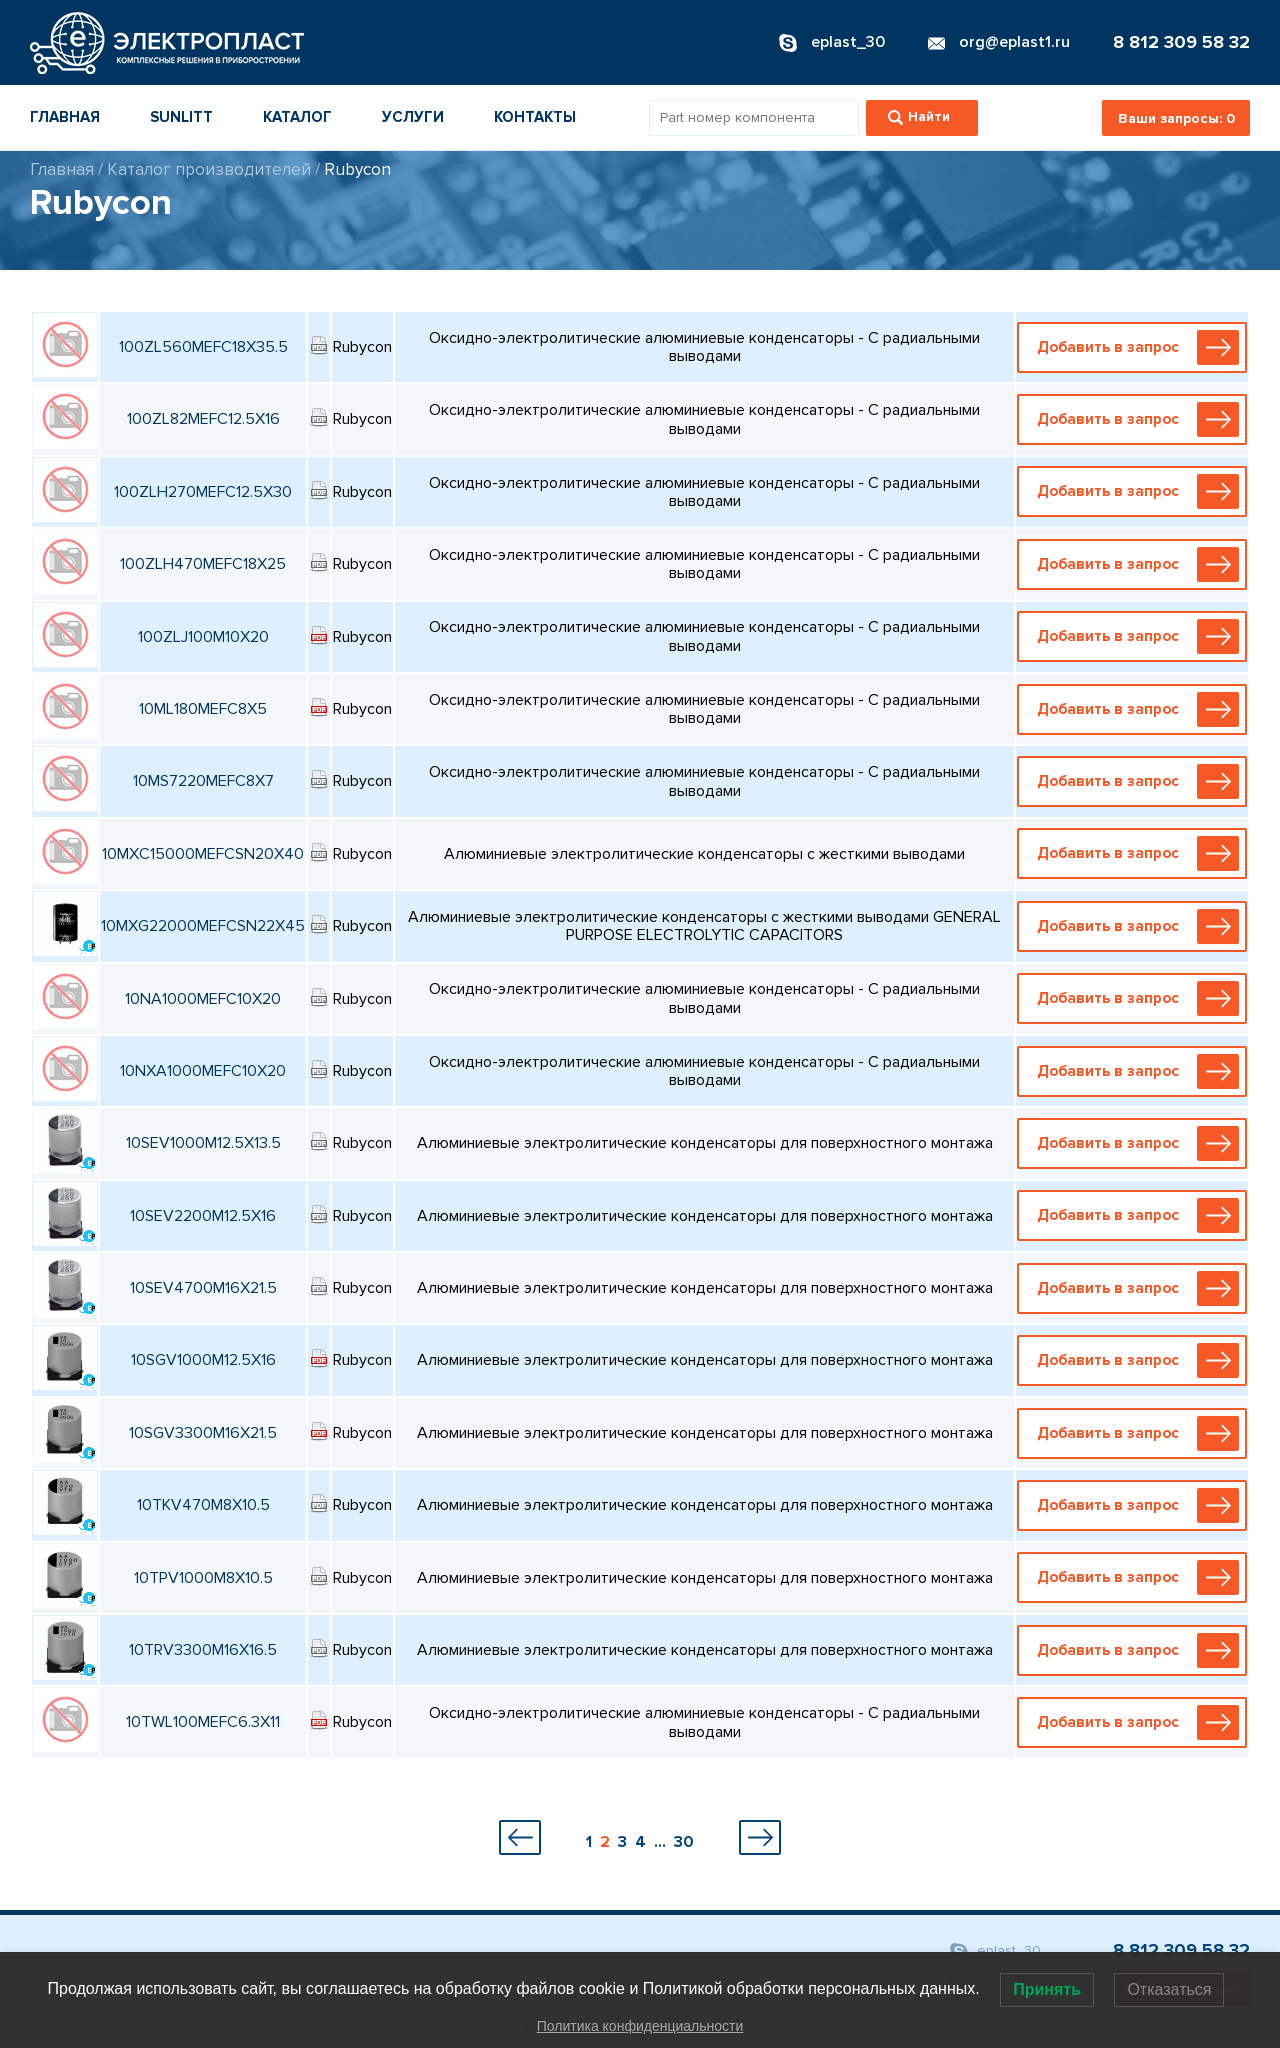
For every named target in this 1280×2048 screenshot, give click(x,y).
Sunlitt (181, 117)
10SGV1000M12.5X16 (203, 1360)
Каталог (297, 117)
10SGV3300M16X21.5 (203, 1433)
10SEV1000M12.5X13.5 (203, 1143)
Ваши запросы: (1176, 118)
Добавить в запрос (1137, 347)
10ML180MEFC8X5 (203, 709)
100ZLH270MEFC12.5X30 (203, 492)
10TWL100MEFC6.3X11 (203, 1722)
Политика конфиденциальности (640, 2026)
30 (684, 1842)
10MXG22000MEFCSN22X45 (203, 926)
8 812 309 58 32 (1181, 42)
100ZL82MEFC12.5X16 (203, 419)
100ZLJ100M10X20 (203, 637)
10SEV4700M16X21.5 (203, 1288)
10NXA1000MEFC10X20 (203, 1071)
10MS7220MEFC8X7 (203, 781)
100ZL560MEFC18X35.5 (203, 347)
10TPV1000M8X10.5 (203, 1578)
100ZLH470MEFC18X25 (203, 564)
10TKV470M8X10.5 (203, 1505)
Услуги (413, 117)
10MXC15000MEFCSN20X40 (203, 854)
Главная (65, 117)
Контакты (535, 117)
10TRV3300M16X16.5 (203, 1650)
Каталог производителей (209, 169)
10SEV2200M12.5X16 (203, 1216)
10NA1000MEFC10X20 (203, 999)
